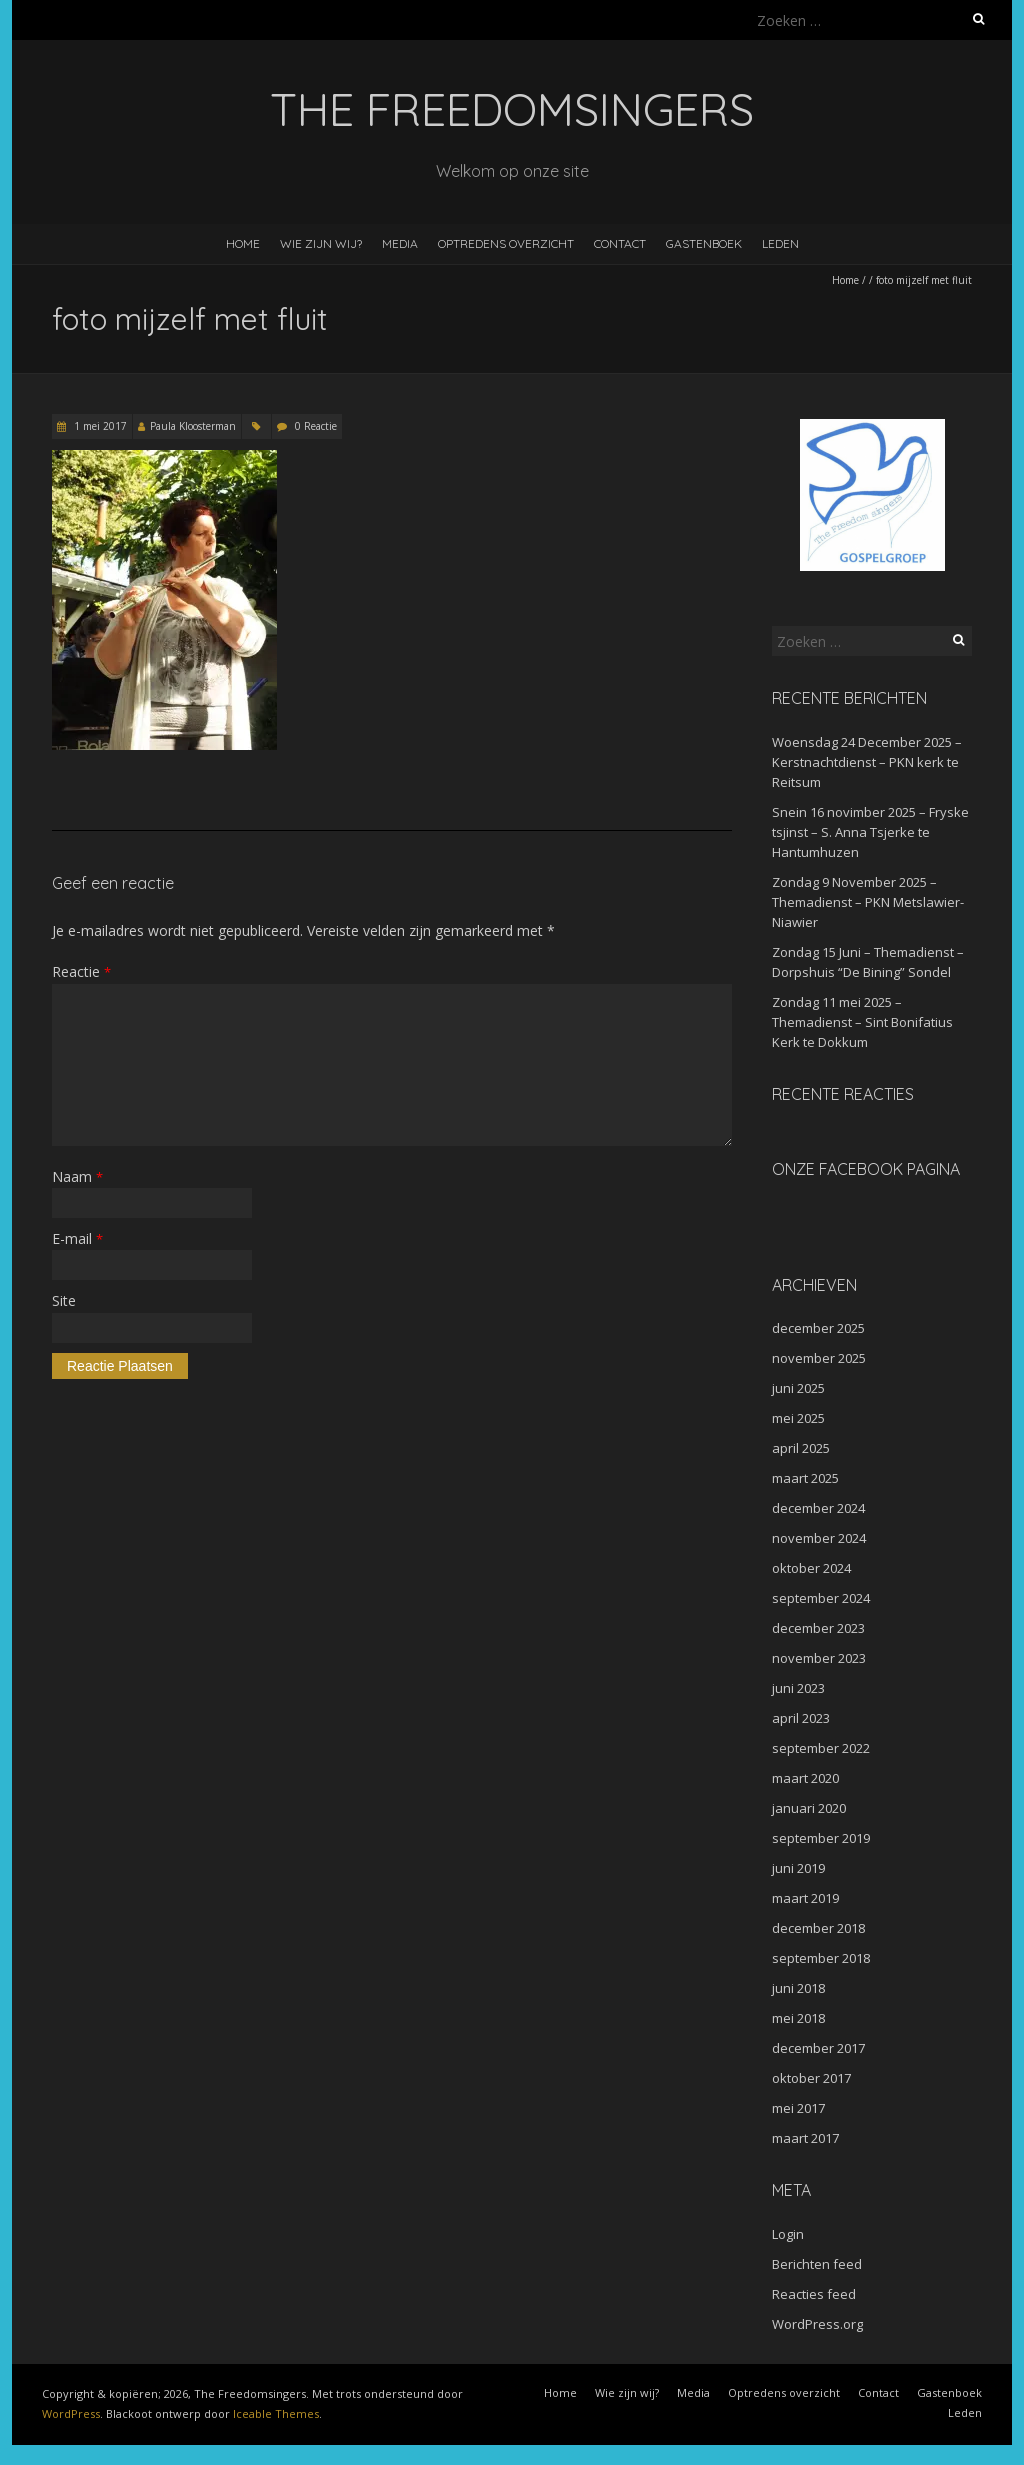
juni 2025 (798, 1388)
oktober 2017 (811, 2078)
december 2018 (818, 1928)
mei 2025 (798, 1418)
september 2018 (821, 1958)
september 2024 (821, 1598)
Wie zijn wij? (321, 243)
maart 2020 (805, 1778)
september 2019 (821, 1838)
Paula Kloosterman (193, 426)
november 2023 (819, 1658)
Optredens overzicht (506, 243)
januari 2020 (809, 1808)
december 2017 (818, 2048)
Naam (77, 1176)
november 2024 (819, 1538)
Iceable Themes (276, 2413)
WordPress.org (817, 2324)
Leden (780, 243)
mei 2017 (798, 2108)
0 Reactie (316, 426)
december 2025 (818, 1328)
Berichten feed (817, 2264)
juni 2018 (798, 1988)
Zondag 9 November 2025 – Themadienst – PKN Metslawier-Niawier (868, 902)
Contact (620, 243)
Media (400, 243)
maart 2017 (805, 2138)
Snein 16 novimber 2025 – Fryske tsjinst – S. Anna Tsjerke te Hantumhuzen (870, 832)
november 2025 (819, 1358)
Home (243, 243)
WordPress (71, 2413)
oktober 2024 (811, 1568)
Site (64, 1300)
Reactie (81, 971)
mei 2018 (798, 2018)
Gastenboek (704, 243)
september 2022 (821, 1748)
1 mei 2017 (99, 426)
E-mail (77, 1238)
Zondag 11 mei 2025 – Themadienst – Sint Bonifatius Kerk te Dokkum (862, 1022)
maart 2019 (805, 1898)
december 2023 (818, 1628)
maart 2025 (805, 1478)
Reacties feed (814, 2294)
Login (788, 2234)
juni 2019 (798, 1868)
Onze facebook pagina (866, 1169)
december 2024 (818, 1508)
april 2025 (801, 1448)
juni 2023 (798, 1688)
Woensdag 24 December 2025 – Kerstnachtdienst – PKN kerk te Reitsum (867, 762)
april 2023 (801, 1718)
